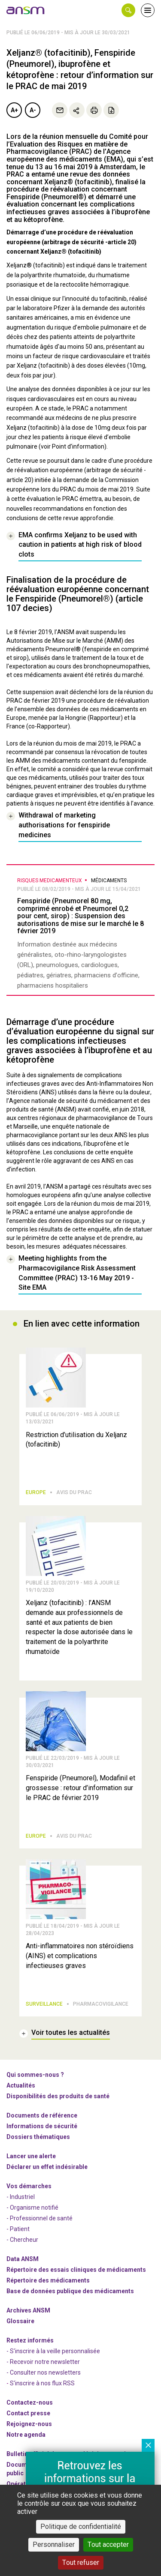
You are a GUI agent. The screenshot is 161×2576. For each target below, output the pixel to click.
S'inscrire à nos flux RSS (42, 2383)
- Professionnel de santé (39, 2218)
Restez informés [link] (30, 2340)
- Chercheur (22, 2239)
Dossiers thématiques (38, 2136)
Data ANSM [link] (22, 2258)
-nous (29, 2423)
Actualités (20, 2085)
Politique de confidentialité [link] (80, 2526)
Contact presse (28, 2413)
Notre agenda (26, 2434)
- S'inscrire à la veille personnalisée (53, 2351)
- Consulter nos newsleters (43, 2372)
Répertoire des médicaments (48, 2280)
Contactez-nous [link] (29, 2402)
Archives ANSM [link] (28, 2310)
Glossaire (20, 2321)
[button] (128, 10)
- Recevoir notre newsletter (43, 2361)
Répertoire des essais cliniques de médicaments (76, 2269)
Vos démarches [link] (29, 2186)
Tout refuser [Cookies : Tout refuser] (80, 2562)
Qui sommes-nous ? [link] (35, 2074)
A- (33, 110)
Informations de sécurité (41, 2126)
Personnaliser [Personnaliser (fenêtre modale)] (54, 2544)
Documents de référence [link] (41, 2115)
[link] (26, 10)
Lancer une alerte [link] (31, 2156)
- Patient (18, 2229)
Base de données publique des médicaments (70, 2291)
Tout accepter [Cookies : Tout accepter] (108, 2544)
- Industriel (20, 2196)
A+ (14, 110)
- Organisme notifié (32, 2207)
